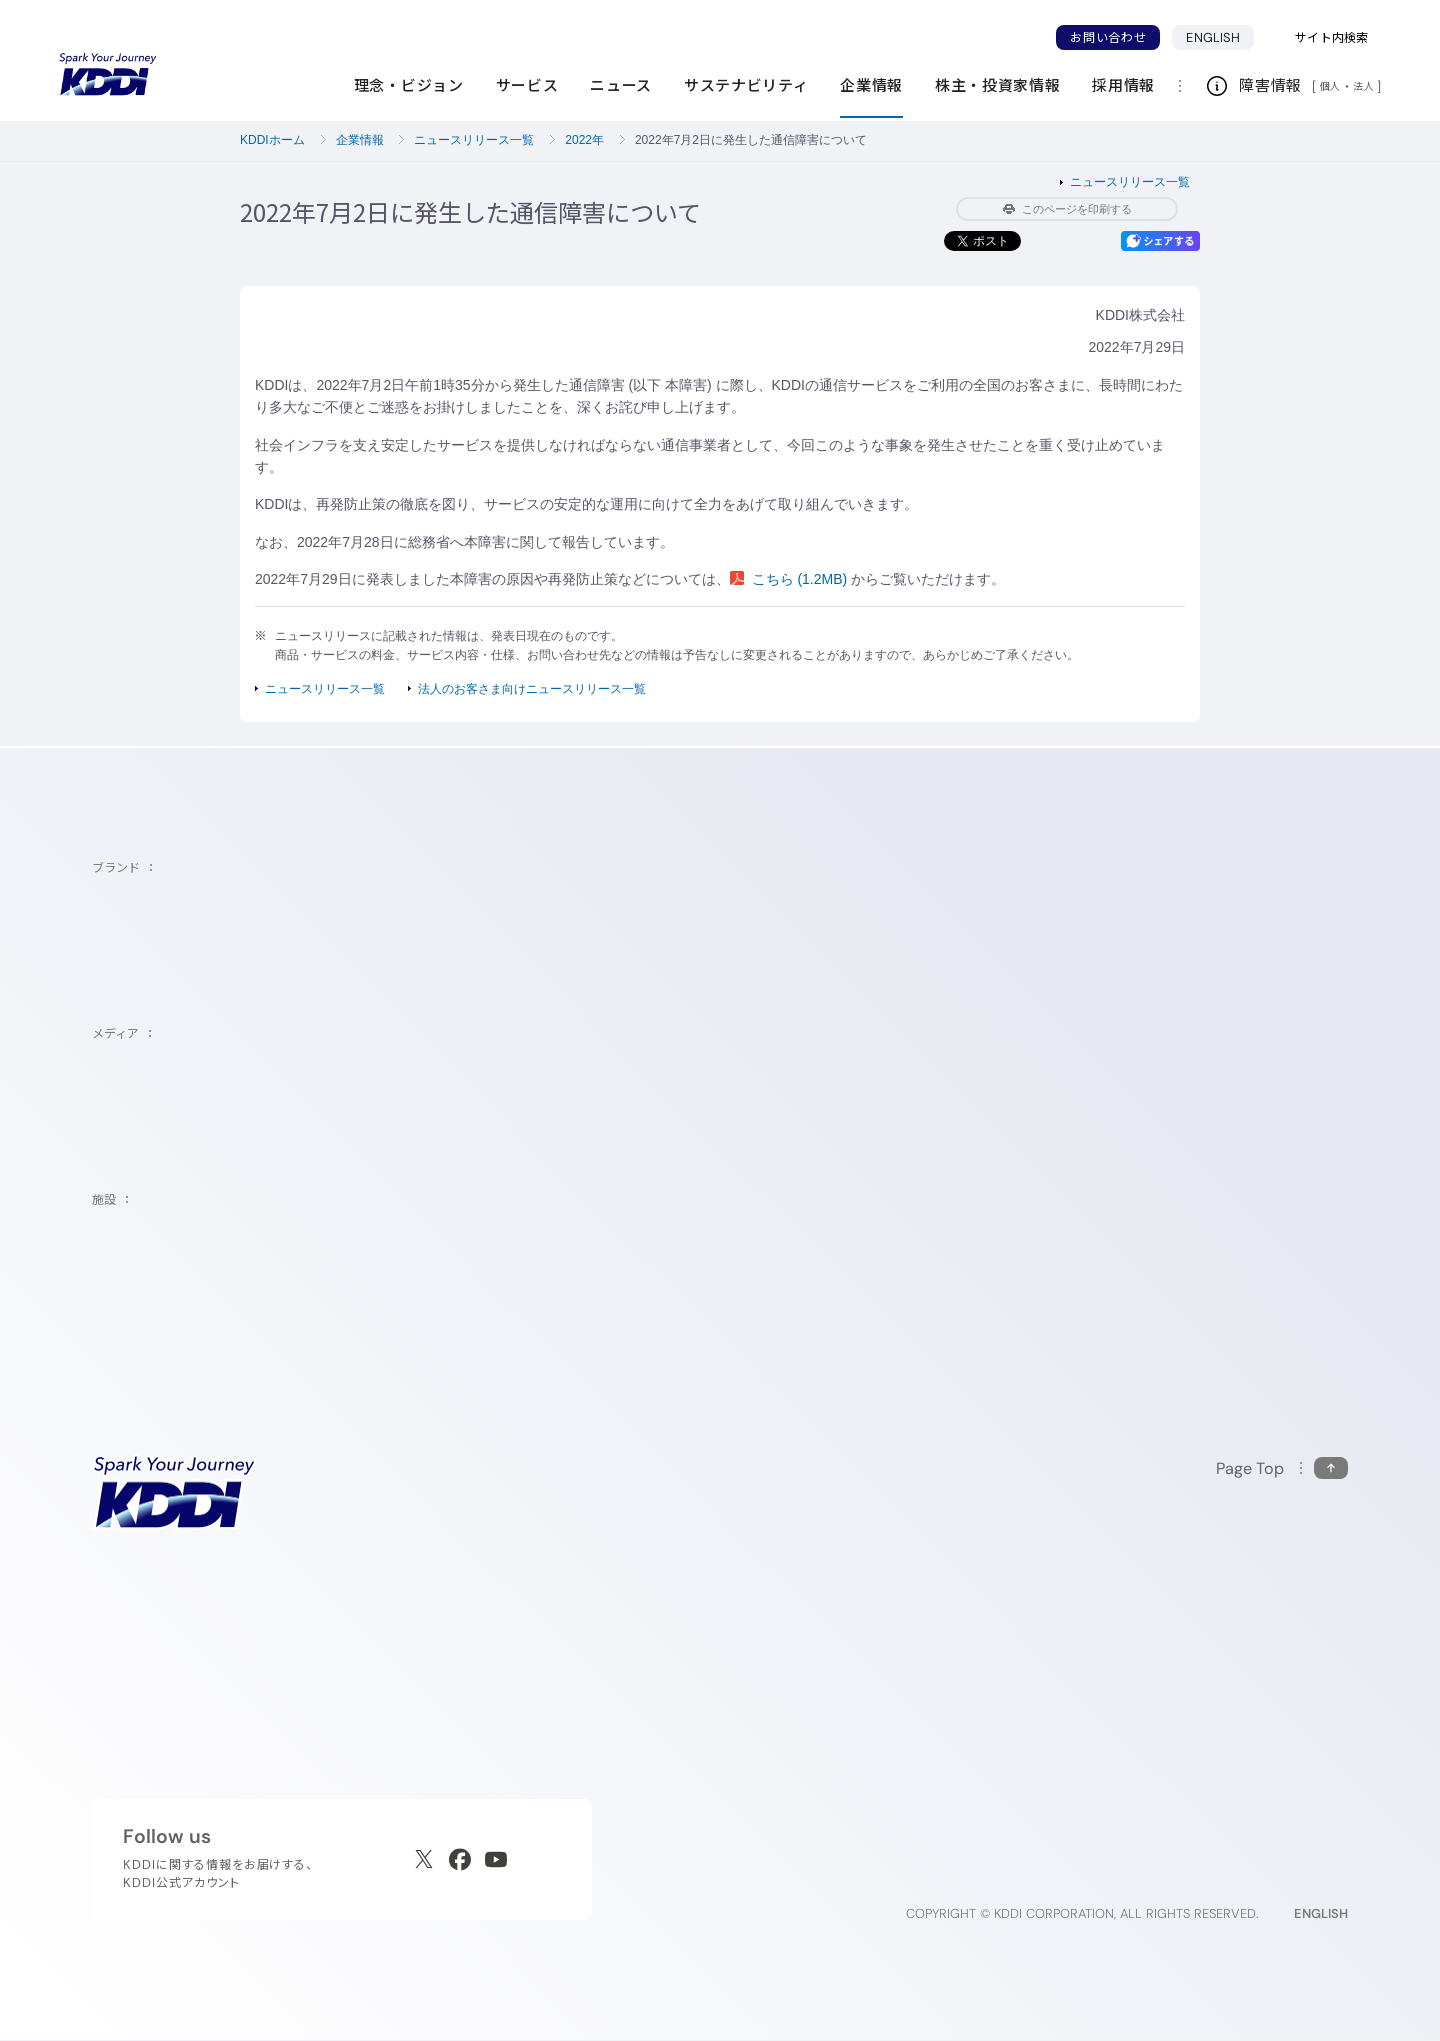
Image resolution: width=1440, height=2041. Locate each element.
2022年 (584, 140)
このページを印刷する (1067, 209)
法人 (1365, 86)
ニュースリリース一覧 (474, 140)
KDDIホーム (272, 140)
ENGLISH (1220, 37)
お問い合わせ (1108, 37)
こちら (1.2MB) (791, 579)
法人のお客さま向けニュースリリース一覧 (532, 689)
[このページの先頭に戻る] (1282, 1468)
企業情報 (360, 140)
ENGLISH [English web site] (1321, 1913)
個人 (1330, 86)
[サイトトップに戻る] (108, 75)
